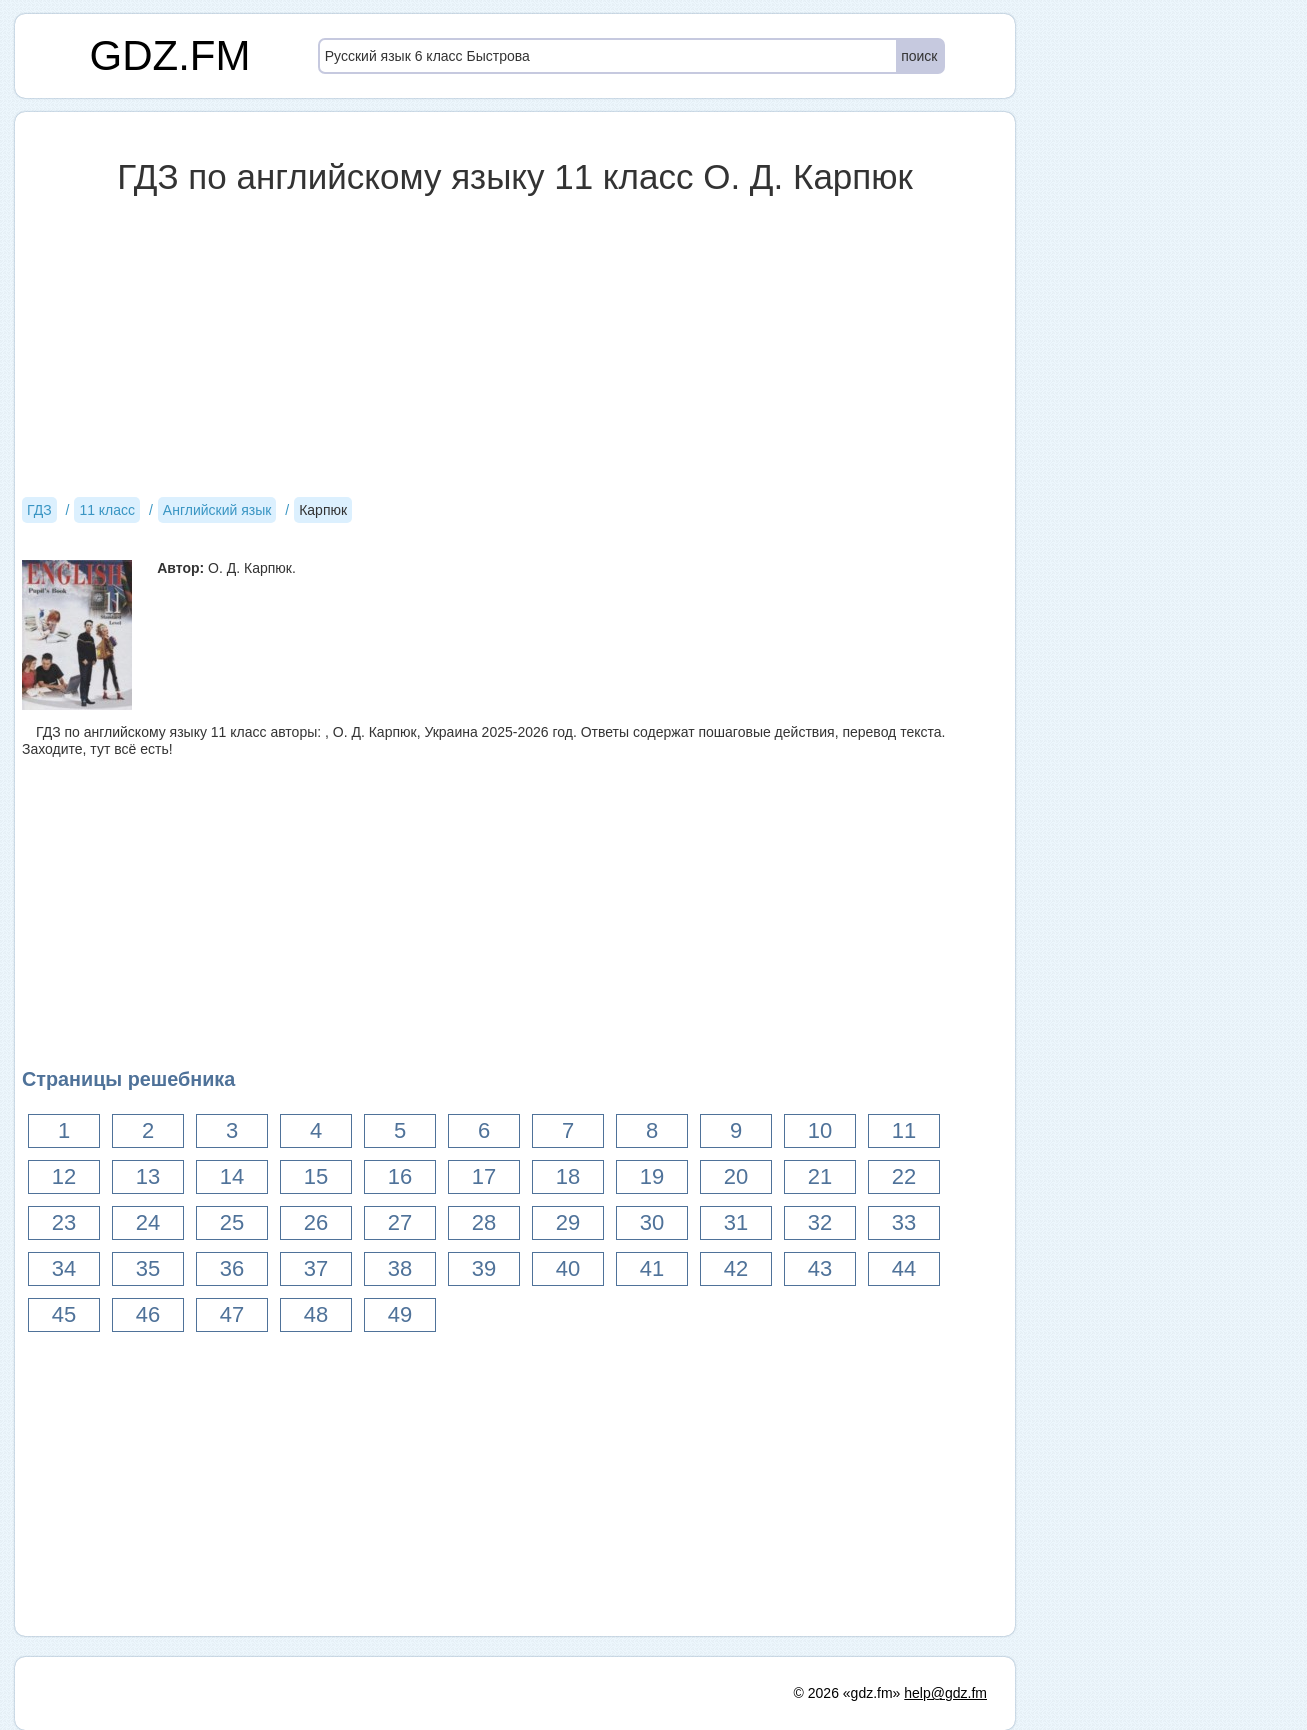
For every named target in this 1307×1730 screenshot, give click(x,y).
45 (64, 1314)
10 (820, 1130)
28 (484, 1222)
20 (736, 1176)
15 (316, 1176)
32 (820, 1222)
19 (652, 1176)
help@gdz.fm (945, 1693)
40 (568, 1268)
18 (568, 1176)
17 (484, 1176)
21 (820, 1176)
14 (232, 1176)
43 (820, 1268)
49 (400, 1314)
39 (484, 1268)
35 (148, 1268)
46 (148, 1314)
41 (652, 1268)
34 (64, 1268)
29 (568, 1222)
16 (400, 1176)
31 (736, 1222)
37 (316, 1268)
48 (316, 1314)
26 (316, 1222)
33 (904, 1222)
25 (232, 1222)
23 (64, 1222)
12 (64, 1176)
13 (148, 1176)
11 (904, 1130)
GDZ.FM (170, 55)
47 (232, 1314)
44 (904, 1268)
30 (652, 1222)
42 (736, 1268)
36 (232, 1268)
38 (400, 1268)
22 (904, 1176)
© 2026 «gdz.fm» (847, 1693)
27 (400, 1222)
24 (148, 1222)
